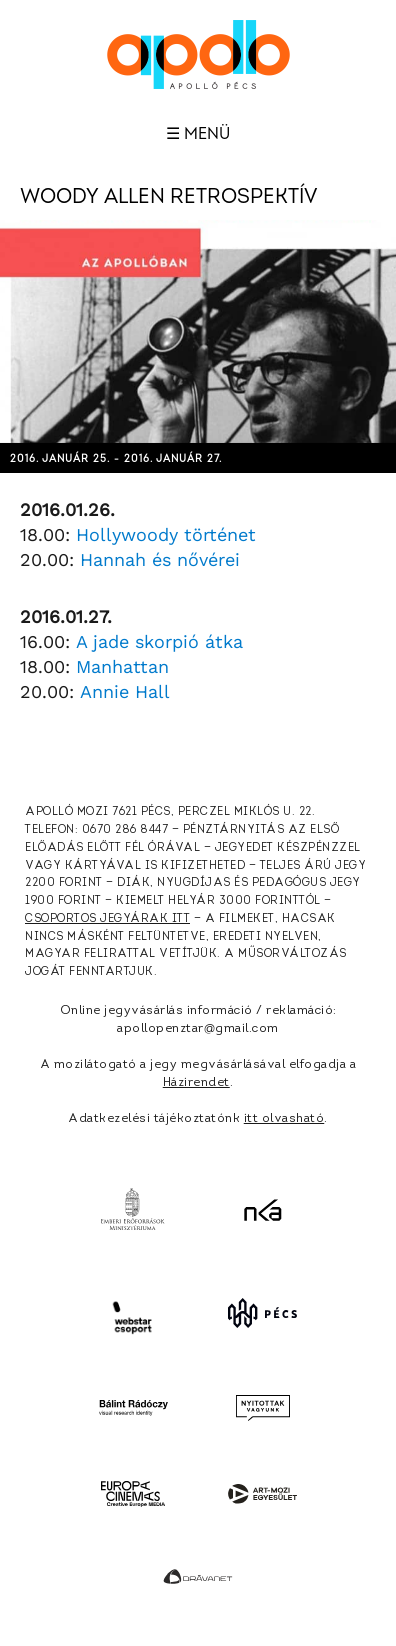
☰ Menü (198, 134)
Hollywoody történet (166, 534)
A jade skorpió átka (159, 641)
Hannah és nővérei (160, 559)
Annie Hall (125, 691)
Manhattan (122, 666)
